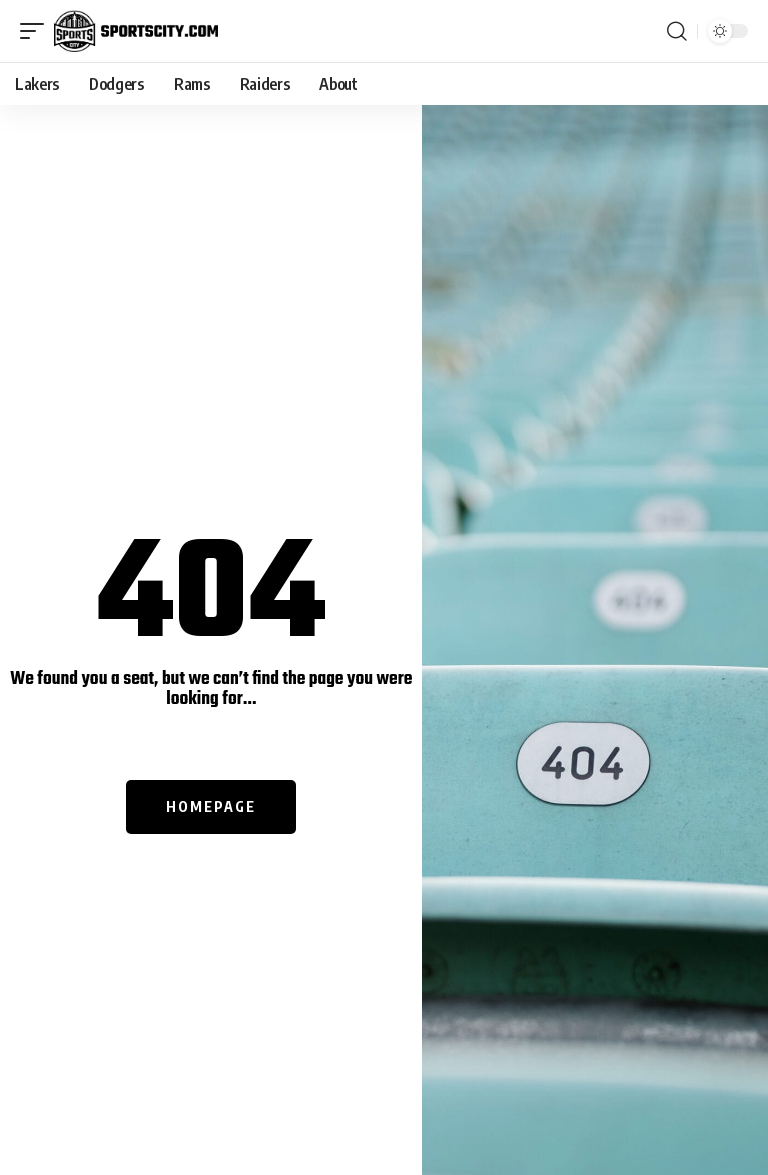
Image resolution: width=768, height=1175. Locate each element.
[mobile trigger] (37, 31)
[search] (677, 31)
